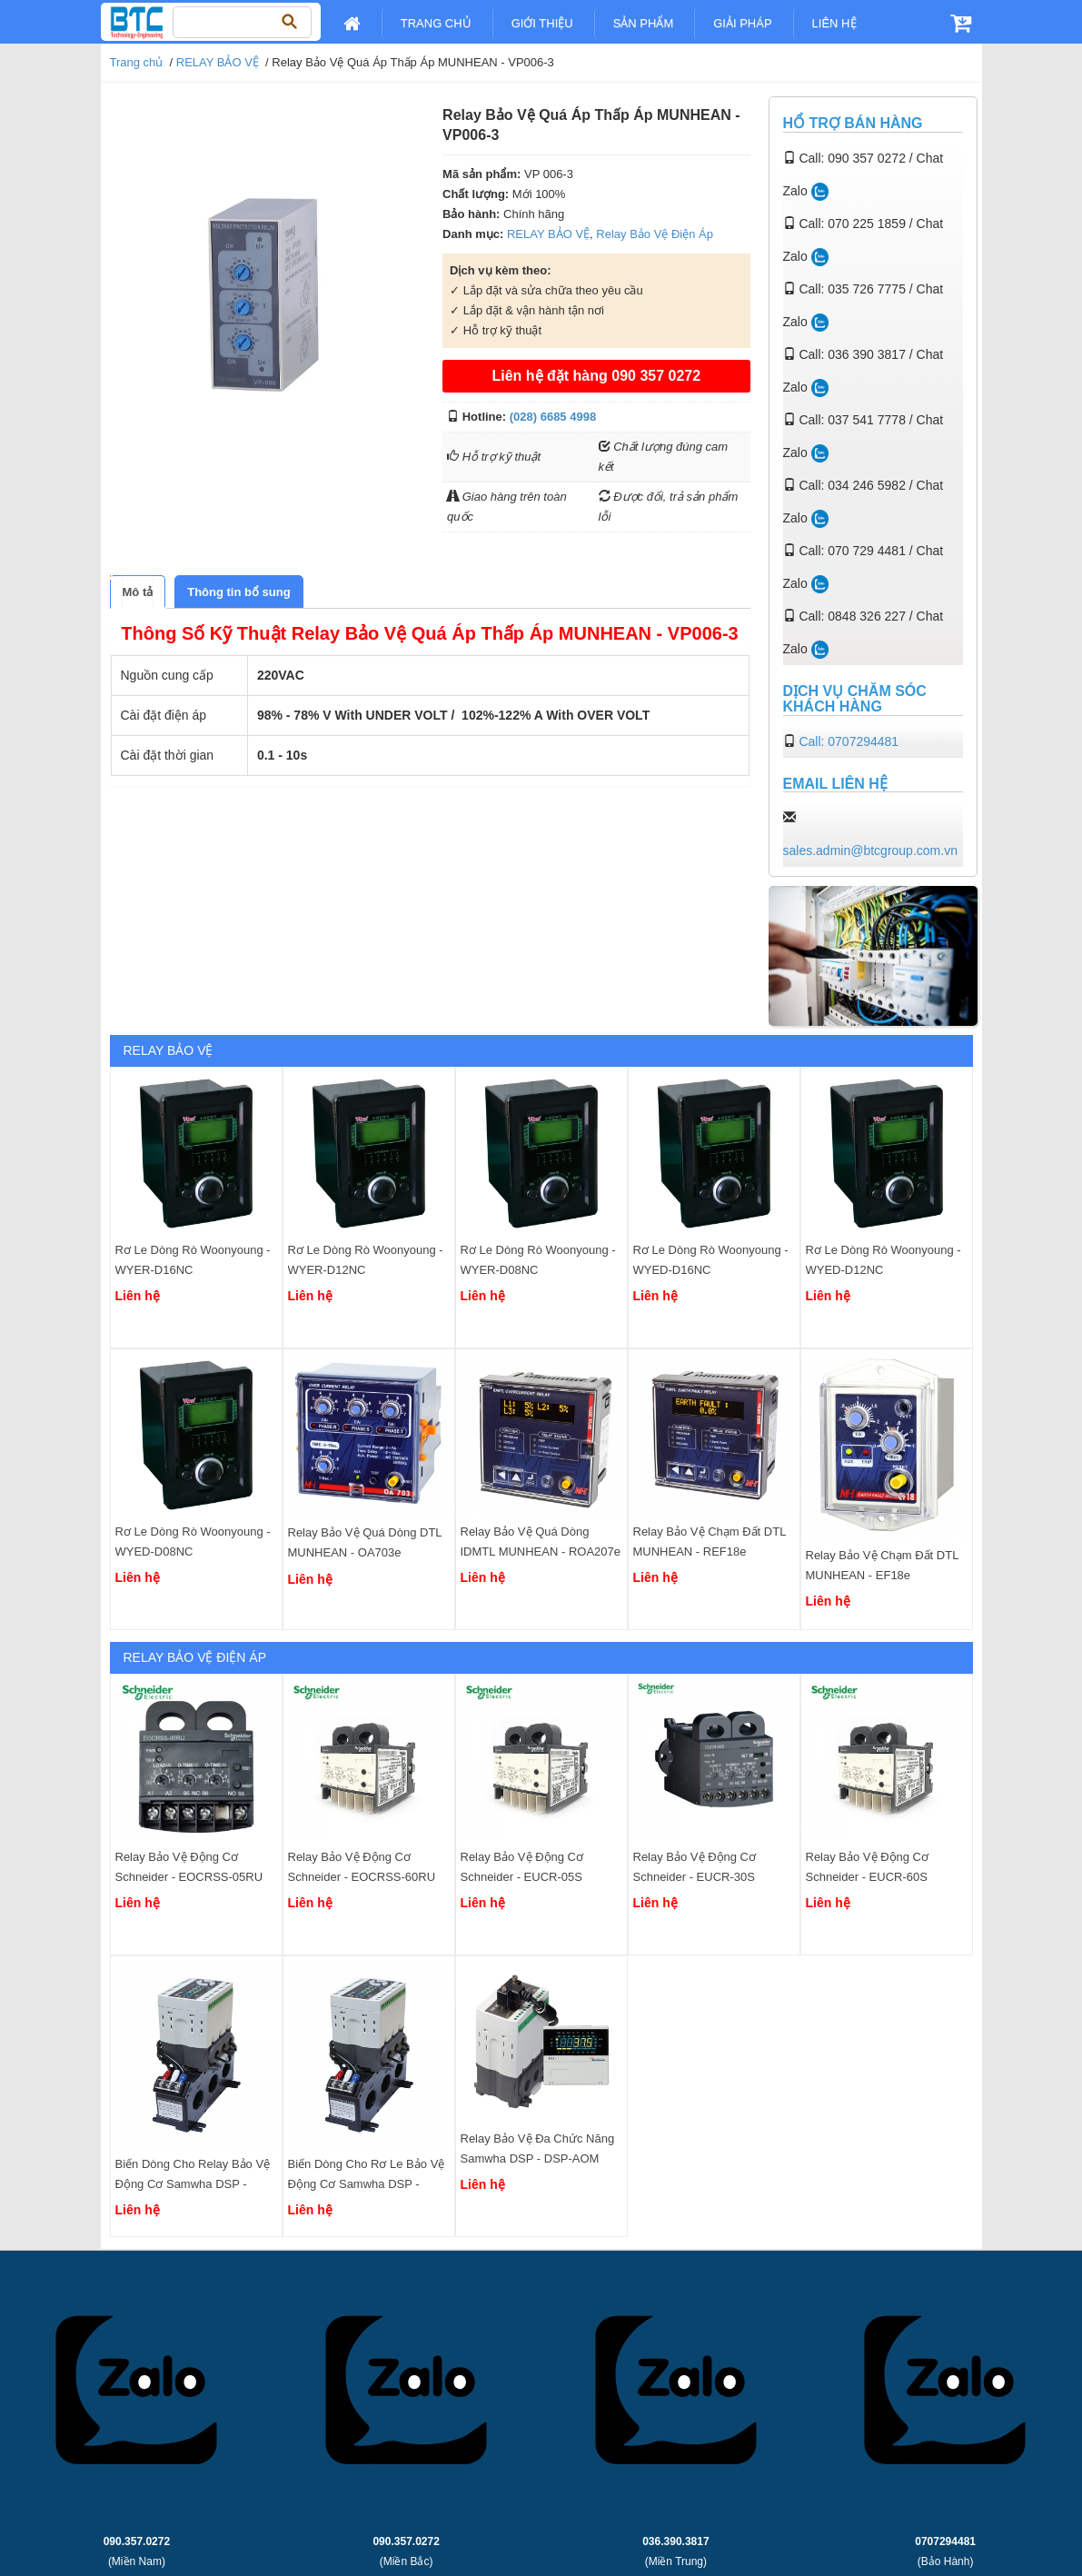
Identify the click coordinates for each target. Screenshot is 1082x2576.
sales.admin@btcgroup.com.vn (870, 850)
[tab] (138, 592)
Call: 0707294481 (848, 741)
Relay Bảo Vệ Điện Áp (654, 234)
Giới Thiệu (542, 23)
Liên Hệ (834, 23)
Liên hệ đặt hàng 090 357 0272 (595, 375)
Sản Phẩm (643, 23)
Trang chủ (436, 23)
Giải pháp (742, 23)
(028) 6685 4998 (553, 416)
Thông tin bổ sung (238, 592)
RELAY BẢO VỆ (217, 62)
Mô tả (138, 592)
